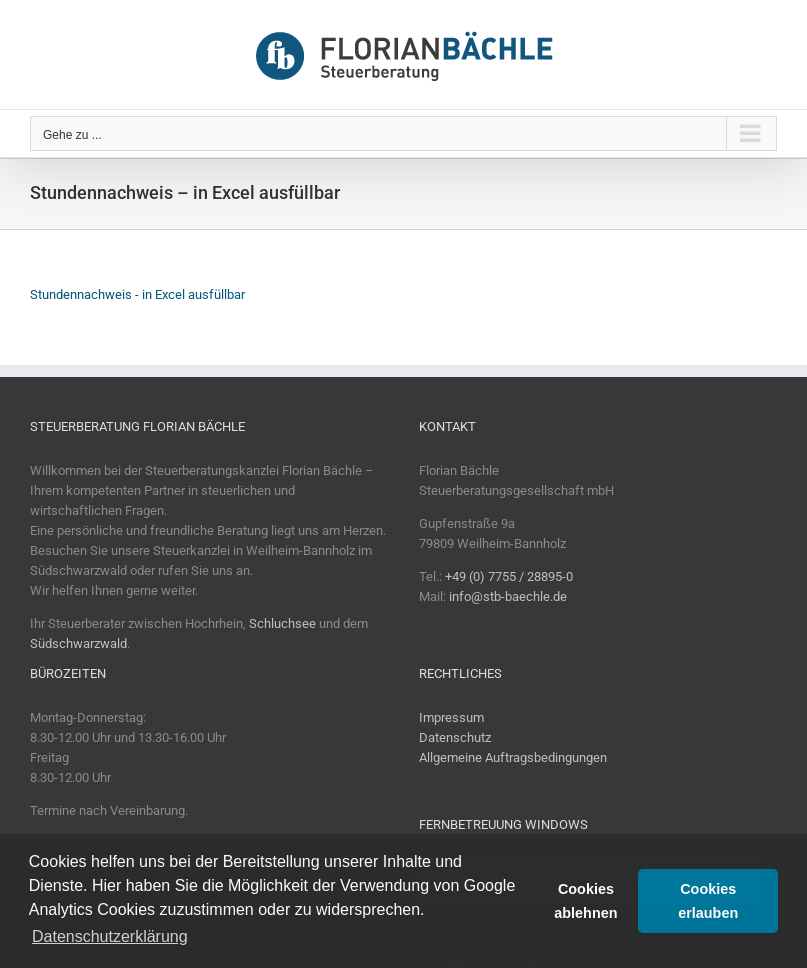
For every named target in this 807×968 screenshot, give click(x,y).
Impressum (451, 717)
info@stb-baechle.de (508, 596)
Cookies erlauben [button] (708, 901)
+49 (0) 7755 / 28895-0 (509, 576)
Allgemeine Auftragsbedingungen (513, 757)
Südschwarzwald (78, 643)
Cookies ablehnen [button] (585, 901)
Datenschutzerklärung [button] (110, 936)
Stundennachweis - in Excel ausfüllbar (137, 294)
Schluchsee (282, 623)
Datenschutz (455, 737)
